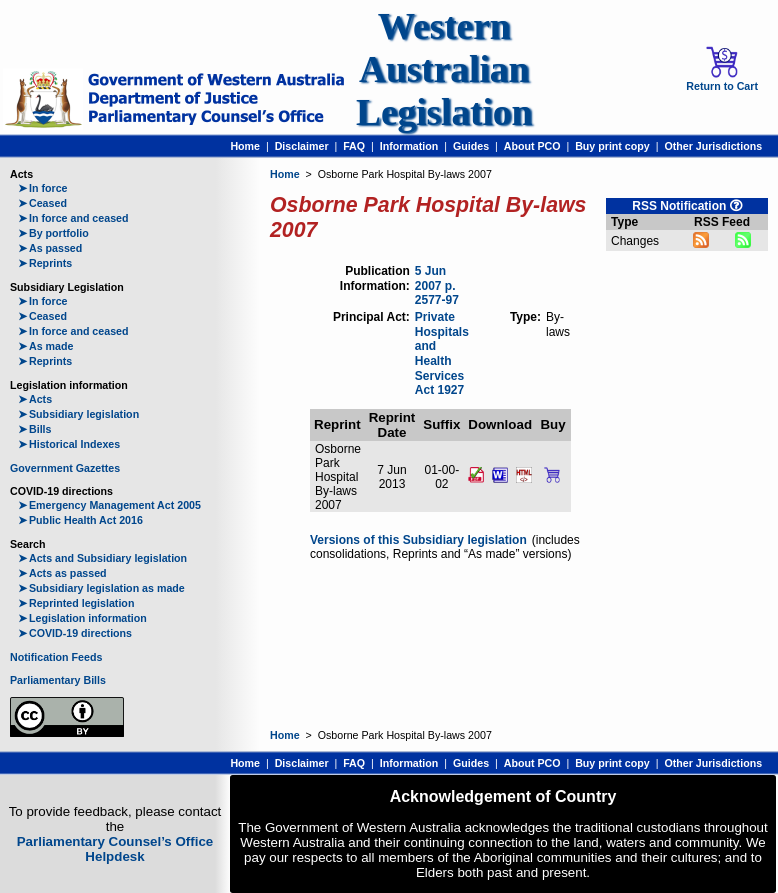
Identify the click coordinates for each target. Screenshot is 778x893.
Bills (35, 429)
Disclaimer (302, 146)
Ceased (42, 203)
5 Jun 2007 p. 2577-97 (437, 285)
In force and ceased (73, 218)
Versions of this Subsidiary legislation (418, 540)
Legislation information (82, 618)
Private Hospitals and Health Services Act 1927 (442, 353)
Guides (471, 146)
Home (245, 146)
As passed (50, 248)
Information (409, 146)
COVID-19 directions (75, 633)
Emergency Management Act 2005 (109, 505)
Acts (35, 399)
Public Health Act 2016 (80, 520)
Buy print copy (612, 146)
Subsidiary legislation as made (101, 588)
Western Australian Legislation (444, 69)
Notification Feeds (56, 657)
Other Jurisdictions (713, 146)
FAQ (354, 146)
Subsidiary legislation (78, 414)
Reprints (45, 263)
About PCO (532, 146)
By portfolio (53, 233)
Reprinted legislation (76, 603)
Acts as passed (62, 573)
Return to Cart (722, 69)
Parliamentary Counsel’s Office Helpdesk (115, 849)
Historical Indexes (69, 444)
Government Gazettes (65, 468)
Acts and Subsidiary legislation (102, 558)
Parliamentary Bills (58, 680)
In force (43, 188)
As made (45, 346)
